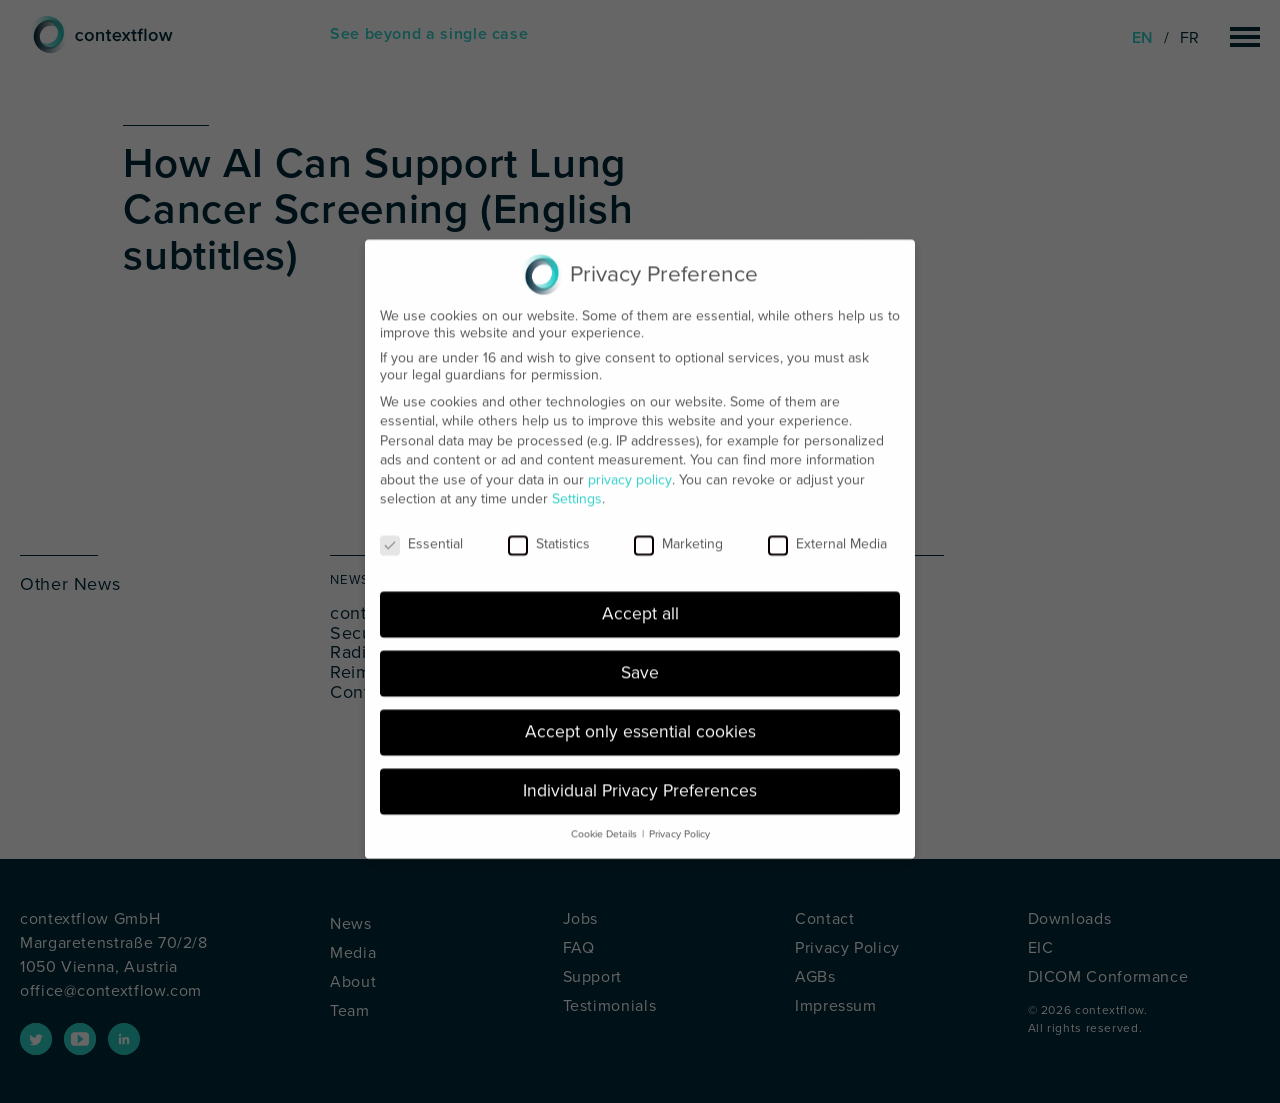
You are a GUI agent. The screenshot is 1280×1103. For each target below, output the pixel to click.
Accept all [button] (640, 601)
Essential (421, 531)
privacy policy (630, 467)
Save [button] (640, 660)
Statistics (549, 531)
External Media (827, 531)
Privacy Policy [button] (679, 821)
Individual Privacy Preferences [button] (640, 778)
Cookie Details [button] (604, 821)
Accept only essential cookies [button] (640, 719)
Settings (577, 486)
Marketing (678, 531)
